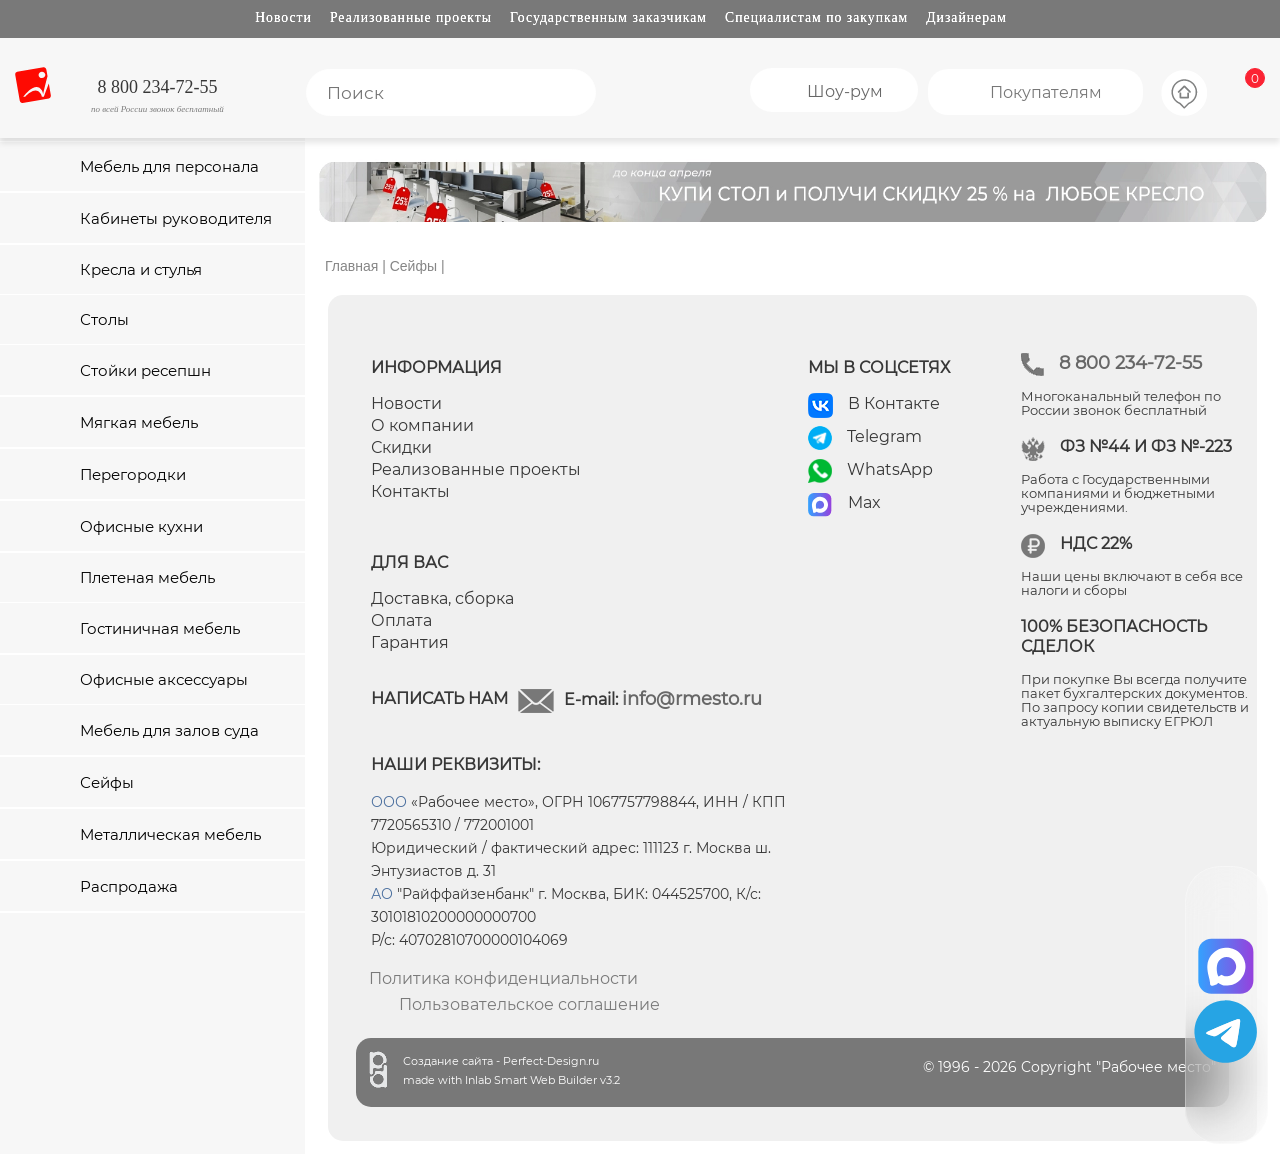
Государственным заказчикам (608, 17)
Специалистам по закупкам (816, 17)
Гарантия (410, 642)
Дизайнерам (966, 17)
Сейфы (413, 266)
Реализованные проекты (411, 17)
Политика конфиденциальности (503, 978)
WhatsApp (890, 469)
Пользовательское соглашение (529, 1004)
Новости (283, 17)
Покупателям (1046, 92)
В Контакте (894, 403)
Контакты (410, 491)
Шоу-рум (845, 91)
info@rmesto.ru (692, 699)
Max (864, 502)
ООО (389, 802)
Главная (351, 266)
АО (382, 894)
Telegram (884, 436)
